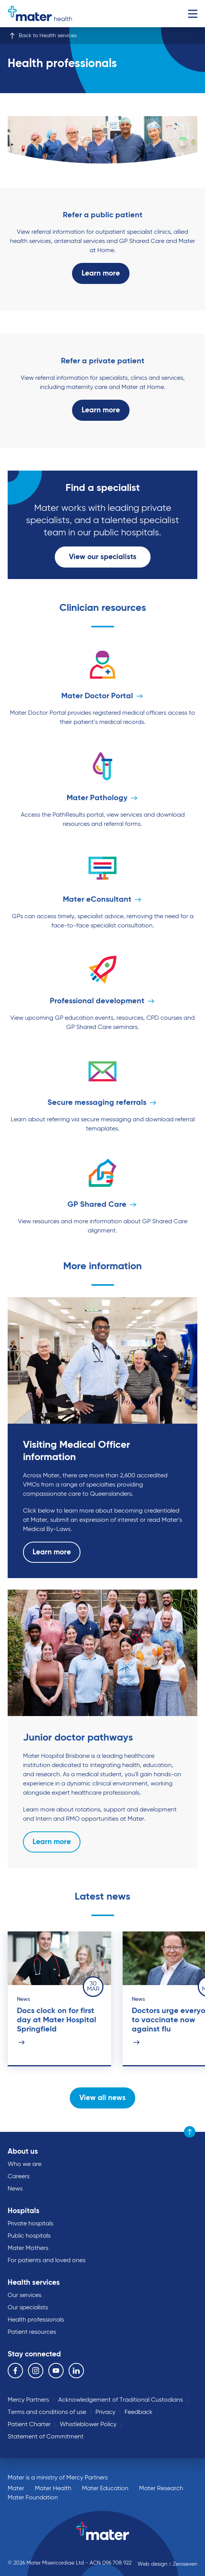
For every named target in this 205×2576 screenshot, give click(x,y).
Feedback (139, 2412)
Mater (16, 2489)
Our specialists (28, 2308)
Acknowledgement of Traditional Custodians (120, 2400)
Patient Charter (29, 2425)
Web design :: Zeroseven (167, 2564)
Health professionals (36, 2320)
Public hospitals (29, 2236)
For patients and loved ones (46, 2261)
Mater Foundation (33, 2498)
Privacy (105, 2412)
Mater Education (105, 2489)
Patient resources (32, 2332)
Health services (34, 2282)
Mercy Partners (28, 2400)
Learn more (101, 273)
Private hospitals (30, 2224)
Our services (24, 2295)
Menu (192, 13)
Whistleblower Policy (88, 2425)
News (15, 2189)
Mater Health (53, 2489)
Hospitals (23, 2211)
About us (23, 2151)
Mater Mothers (28, 2248)
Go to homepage (40, 13)
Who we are (24, 2164)
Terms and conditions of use (47, 2412)
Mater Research (161, 2489)
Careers (19, 2177)
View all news (102, 2098)
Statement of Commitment (46, 2437)
